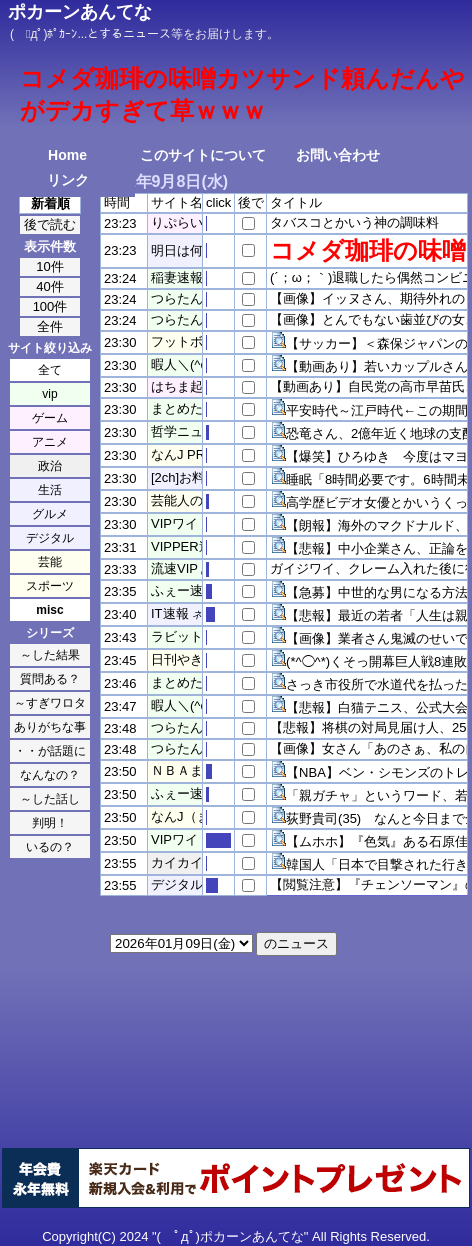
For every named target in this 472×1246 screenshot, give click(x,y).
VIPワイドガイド (200, 523)
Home (67, 155)
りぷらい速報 (190, 222)
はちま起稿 (183, 386)
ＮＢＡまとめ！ (196, 770)
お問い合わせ (338, 155)
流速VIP (174, 568)
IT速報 (170, 613)
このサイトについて (203, 155)
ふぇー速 (177, 590)
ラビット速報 (190, 636)
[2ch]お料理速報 (197, 477)
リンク (68, 180)
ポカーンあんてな (80, 12)
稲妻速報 (177, 277)
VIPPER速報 (188, 546)
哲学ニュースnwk (201, 431)
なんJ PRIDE (189, 454)
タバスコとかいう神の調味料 (354, 222)
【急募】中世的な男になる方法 (377, 592)
